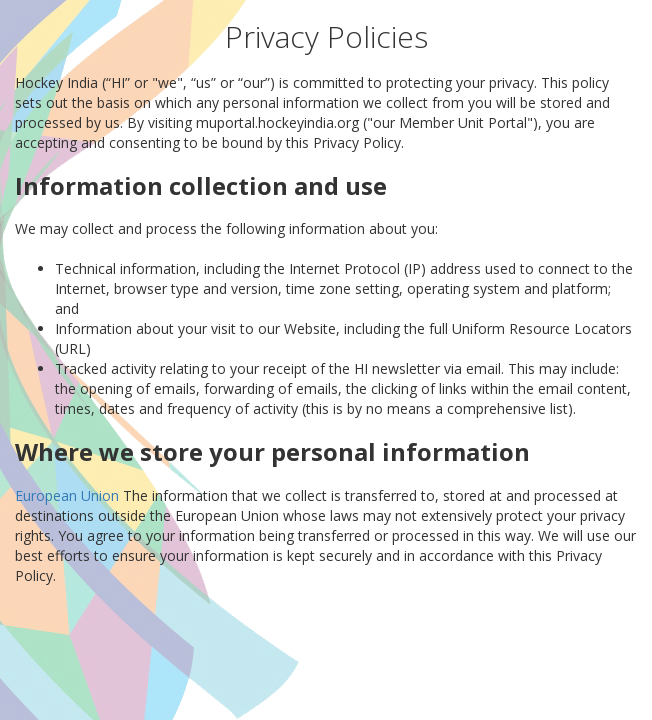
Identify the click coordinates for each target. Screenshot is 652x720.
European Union (67, 495)
